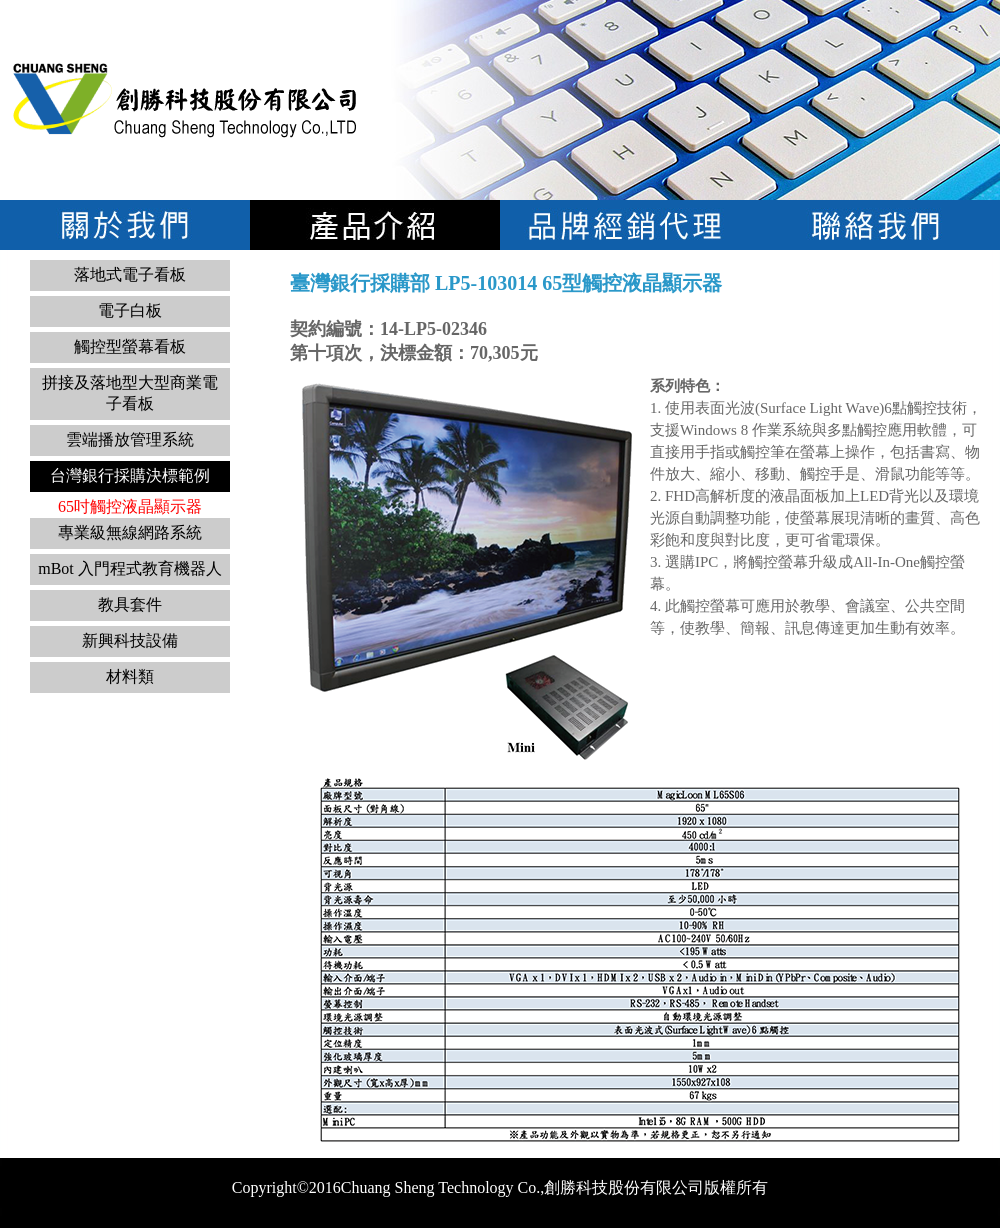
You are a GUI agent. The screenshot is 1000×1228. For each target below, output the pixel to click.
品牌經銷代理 (625, 225)
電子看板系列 (375, 225)
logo (185, 99)
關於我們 (125, 225)
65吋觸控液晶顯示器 (130, 506)
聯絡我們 (875, 225)
